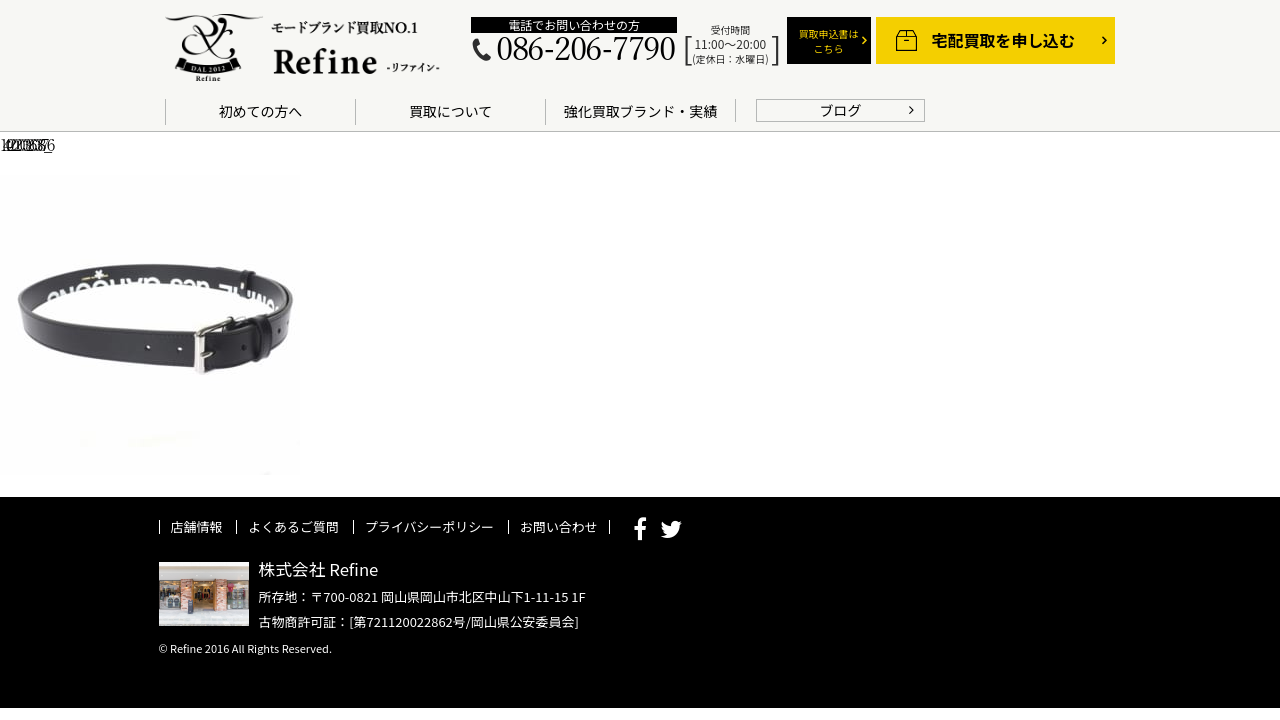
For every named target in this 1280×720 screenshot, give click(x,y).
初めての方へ (261, 111)
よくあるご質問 (293, 526)
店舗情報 (197, 526)
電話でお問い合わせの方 (573, 25)
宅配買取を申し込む (1003, 40)
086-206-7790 (585, 50)
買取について (450, 111)
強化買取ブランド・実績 (640, 111)
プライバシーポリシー (429, 526)
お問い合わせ (559, 526)
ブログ (841, 110)
